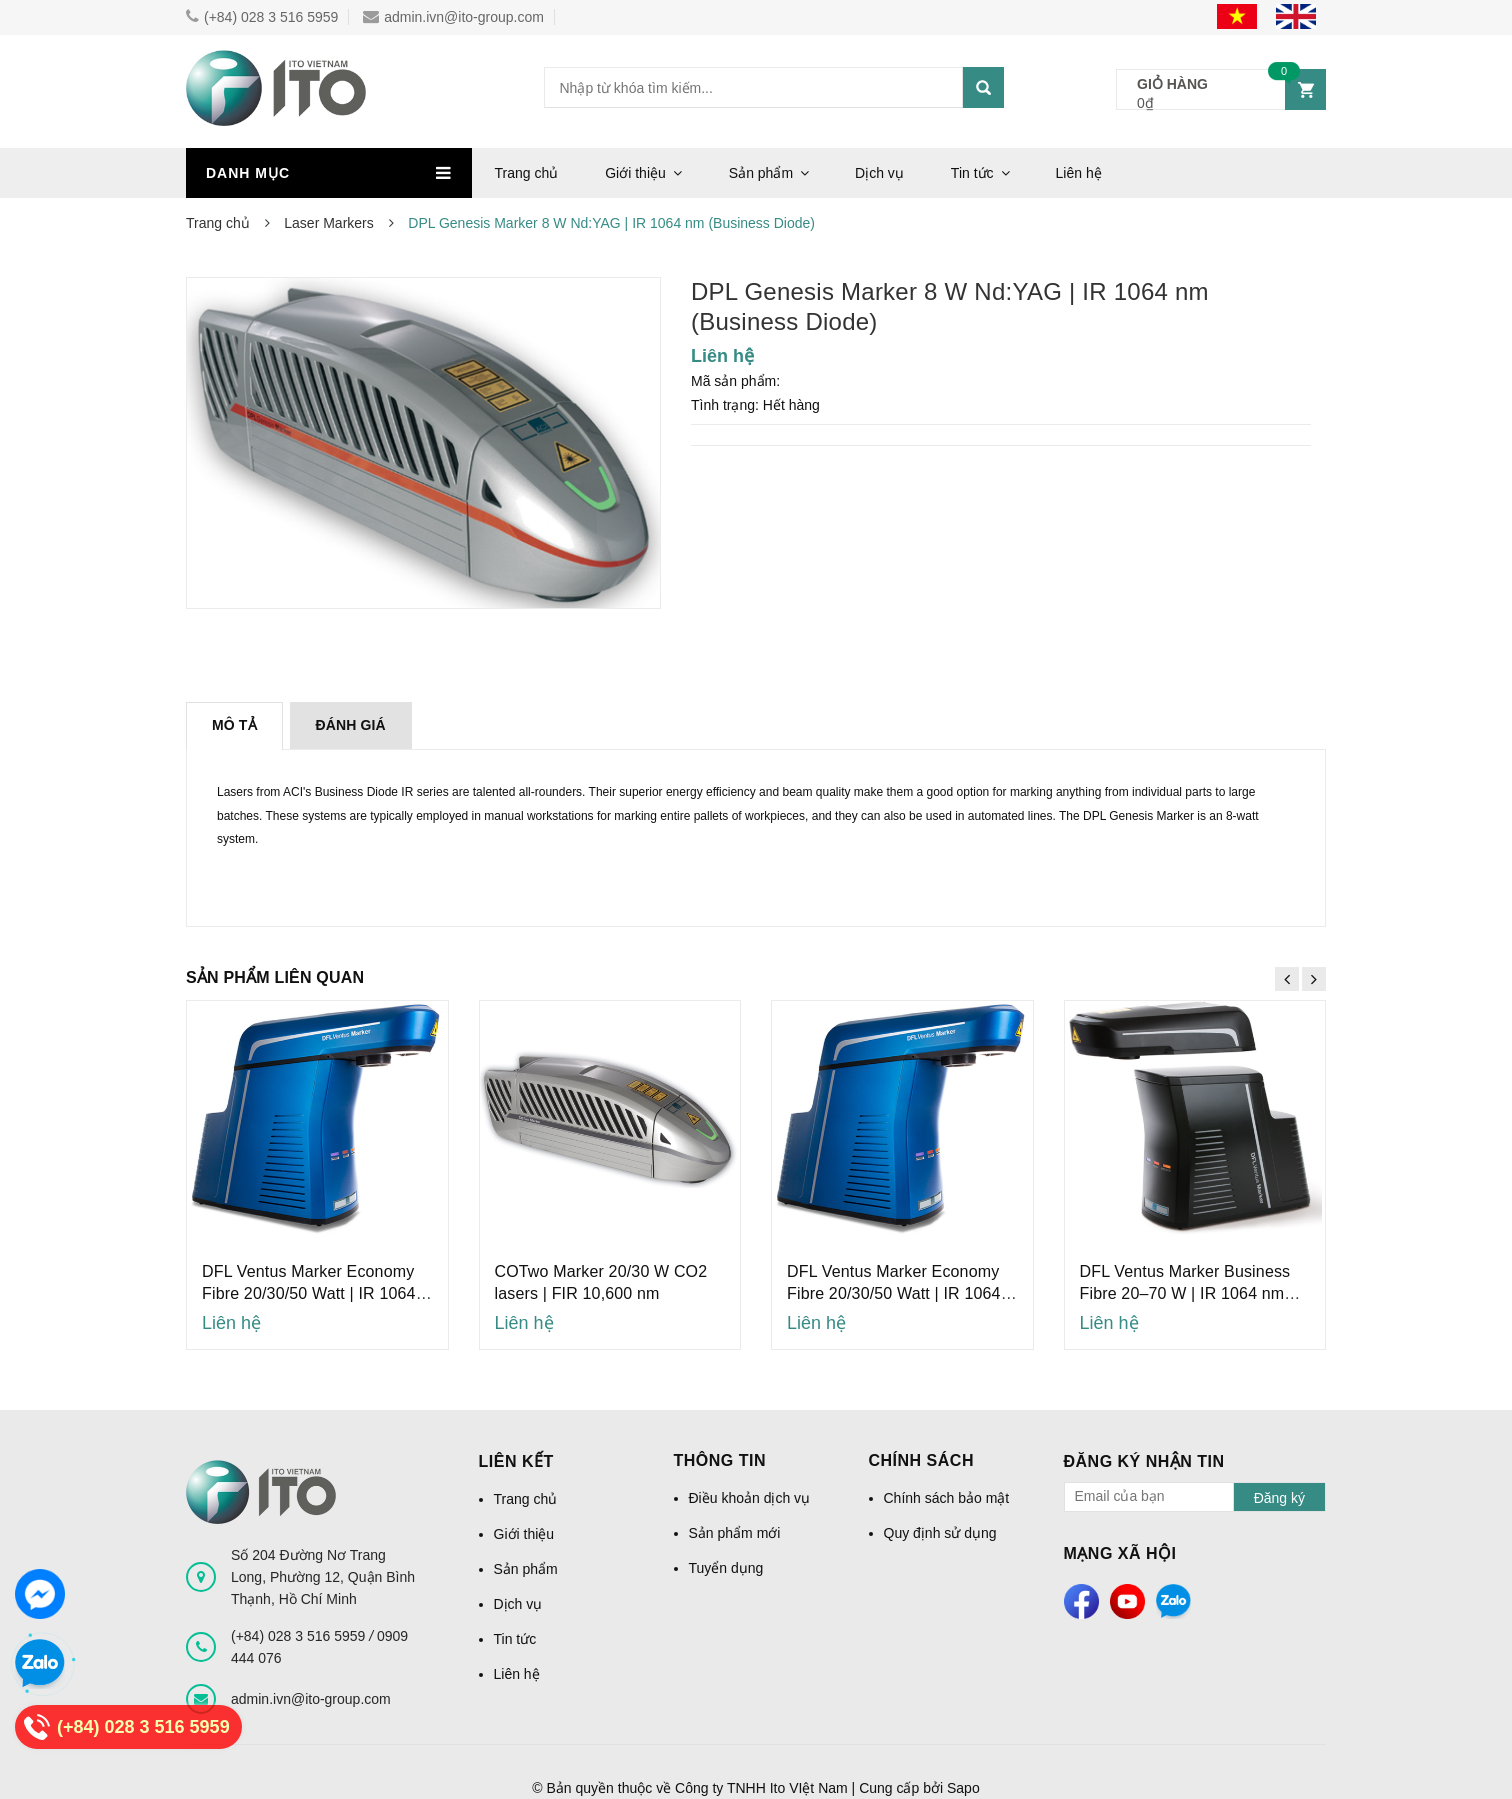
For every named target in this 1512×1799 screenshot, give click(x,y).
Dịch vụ (879, 173)
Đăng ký (1279, 1498)
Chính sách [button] (921, 1460)
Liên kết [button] (516, 1461)
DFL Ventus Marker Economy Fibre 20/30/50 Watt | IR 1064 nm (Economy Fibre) (309, 1294)
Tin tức (972, 173)
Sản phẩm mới (735, 1533)
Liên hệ (1079, 173)
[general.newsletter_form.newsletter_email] (1149, 1497)
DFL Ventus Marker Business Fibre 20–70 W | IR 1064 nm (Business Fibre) (1185, 1294)
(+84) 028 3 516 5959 (262, 17)
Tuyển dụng (726, 1568)
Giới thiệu (635, 173)
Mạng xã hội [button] (1120, 1553)
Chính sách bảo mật (947, 1498)
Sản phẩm (761, 173)
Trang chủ (527, 173)
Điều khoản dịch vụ (750, 1498)
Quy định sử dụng (940, 1533)
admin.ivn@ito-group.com (453, 17)
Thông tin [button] (720, 1460)
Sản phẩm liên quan (275, 977)
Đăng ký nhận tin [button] (1144, 1461)
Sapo (963, 1788)
